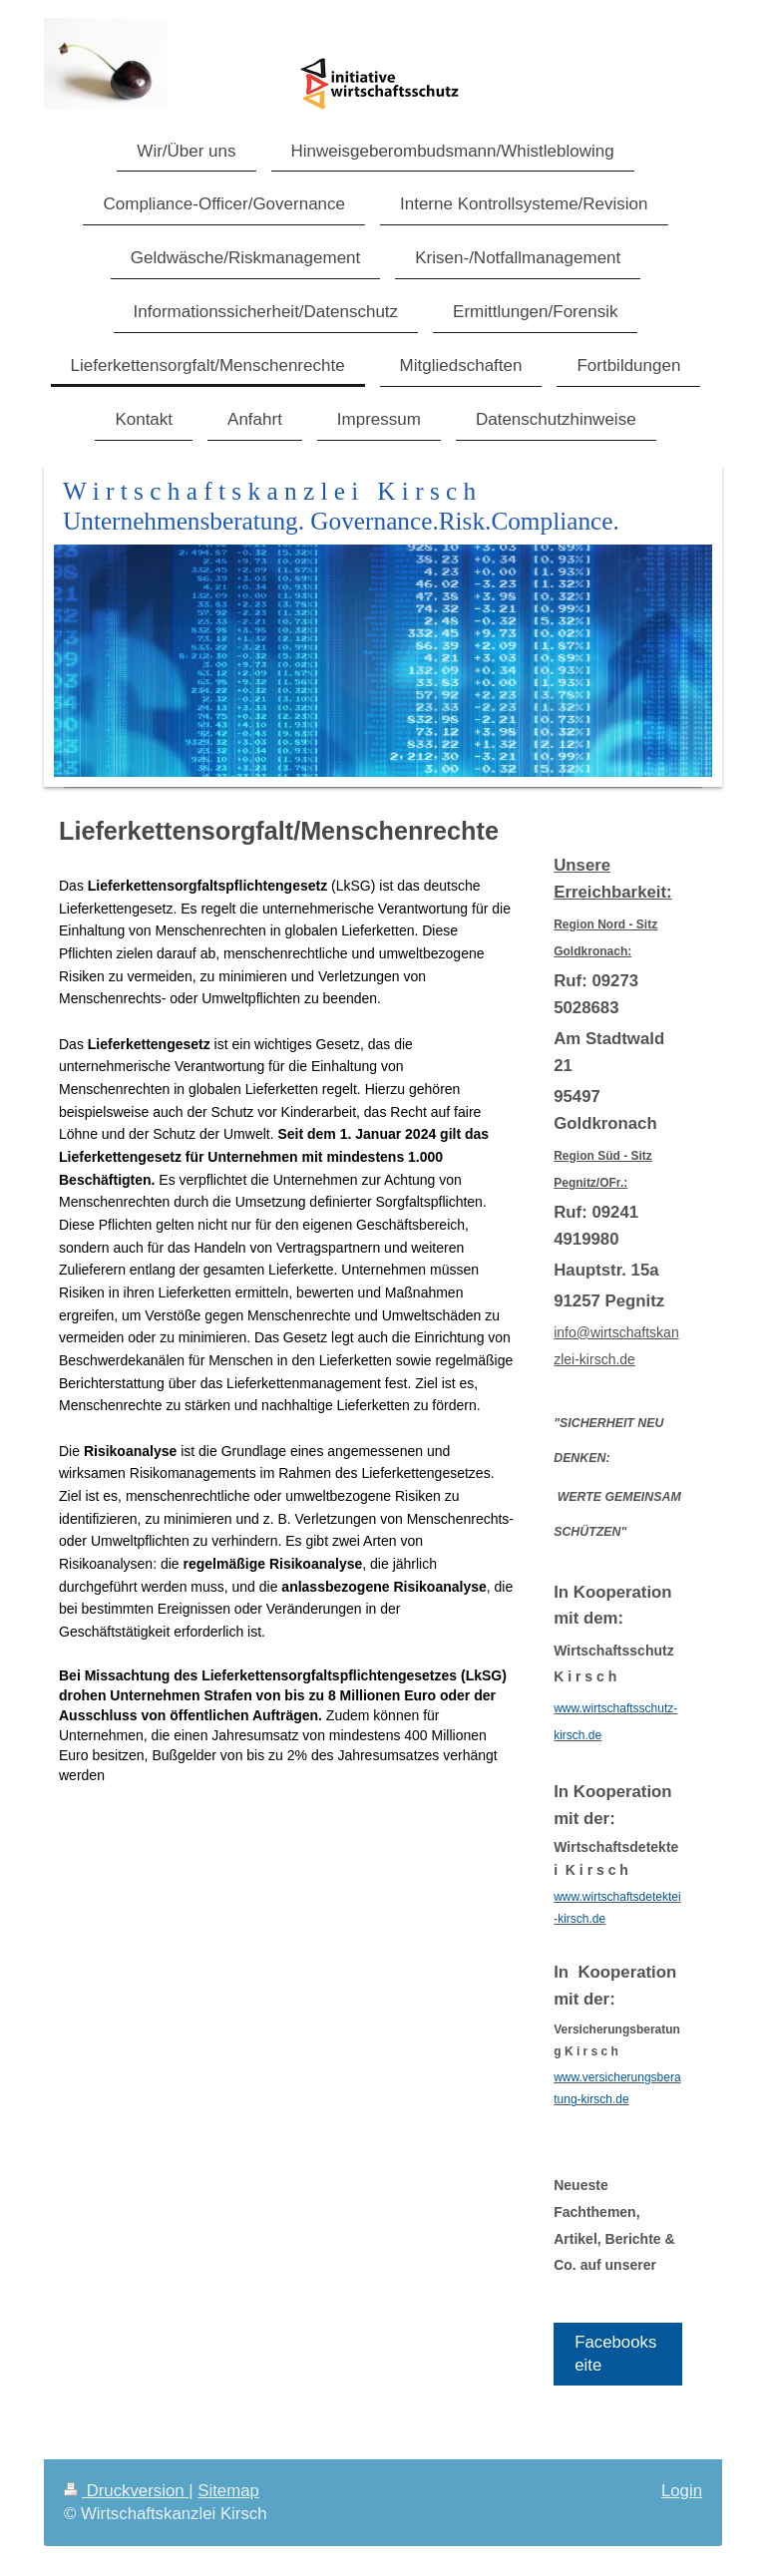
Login (681, 2490)
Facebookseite (615, 2354)
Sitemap (228, 2490)
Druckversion (126, 2490)
